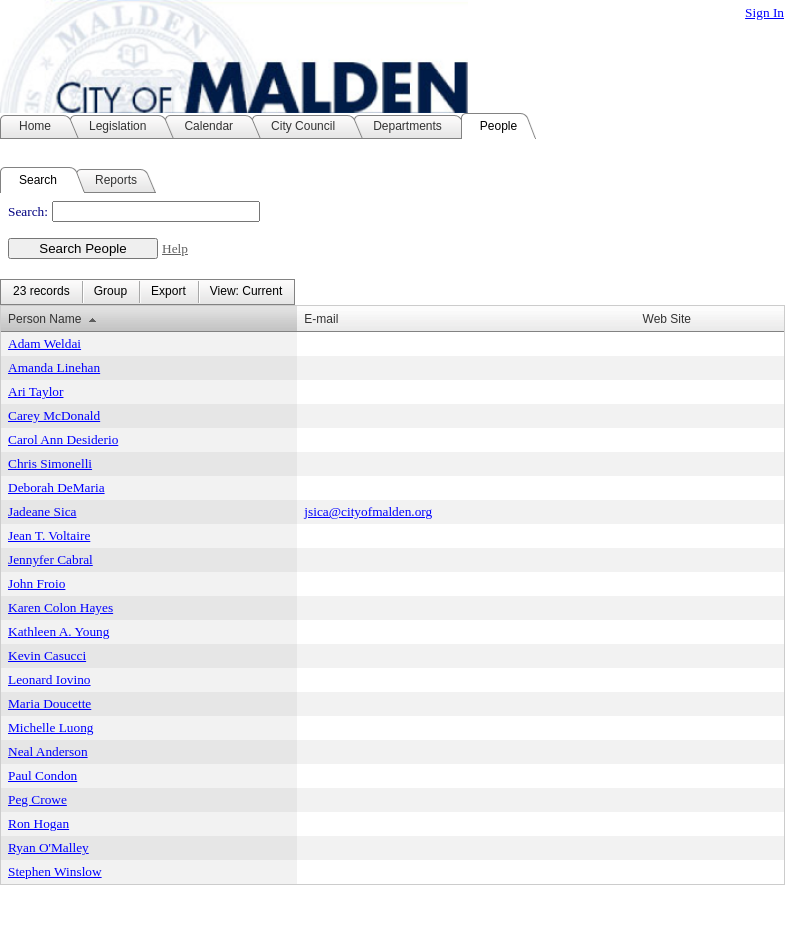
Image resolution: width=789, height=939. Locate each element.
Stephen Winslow (55, 871)
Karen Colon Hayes (60, 607)
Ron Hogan (38, 823)
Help (175, 248)
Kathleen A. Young (58, 631)
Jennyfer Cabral (50, 559)
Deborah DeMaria (56, 487)
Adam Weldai (44, 343)
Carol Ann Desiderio (63, 439)
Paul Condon (42, 775)
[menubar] (147, 292)
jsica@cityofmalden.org (368, 511)
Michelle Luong (51, 727)
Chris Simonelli (50, 463)
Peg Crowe (37, 799)
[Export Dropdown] (168, 292)
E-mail (321, 319)
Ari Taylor (35, 391)
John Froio (36, 583)
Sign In (764, 12)
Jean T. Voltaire (49, 535)
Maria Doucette (49, 703)
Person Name (44, 319)
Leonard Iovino (49, 679)
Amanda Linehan (54, 367)
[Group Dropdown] (110, 292)
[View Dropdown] (246, 292)
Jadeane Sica (42, 511)
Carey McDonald (54, 415)
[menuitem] (41, 292)
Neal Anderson (48, 751)
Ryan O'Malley (48, 847)
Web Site (667, 319)
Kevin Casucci (47, 655)
